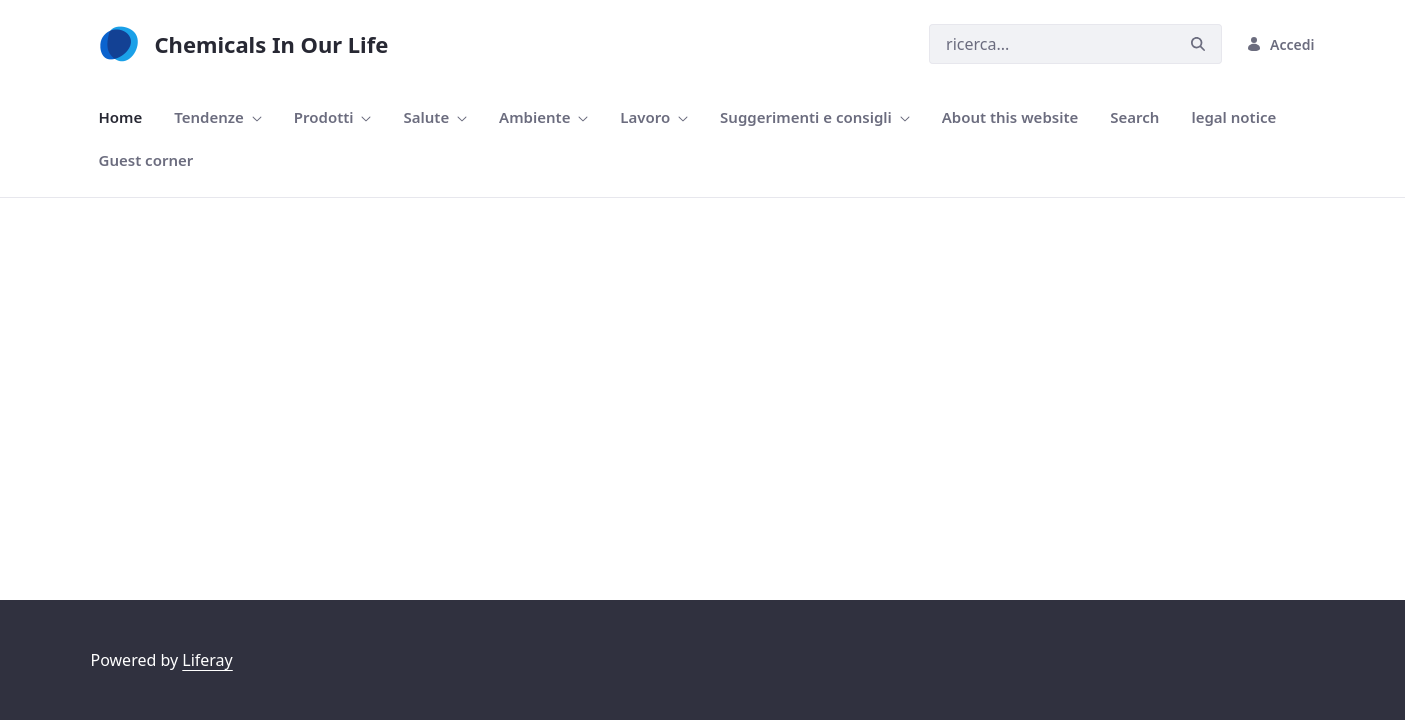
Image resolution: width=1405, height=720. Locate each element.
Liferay (207, 660)
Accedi (1280, 44)
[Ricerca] (1052, 44)
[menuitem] (121, 117)
